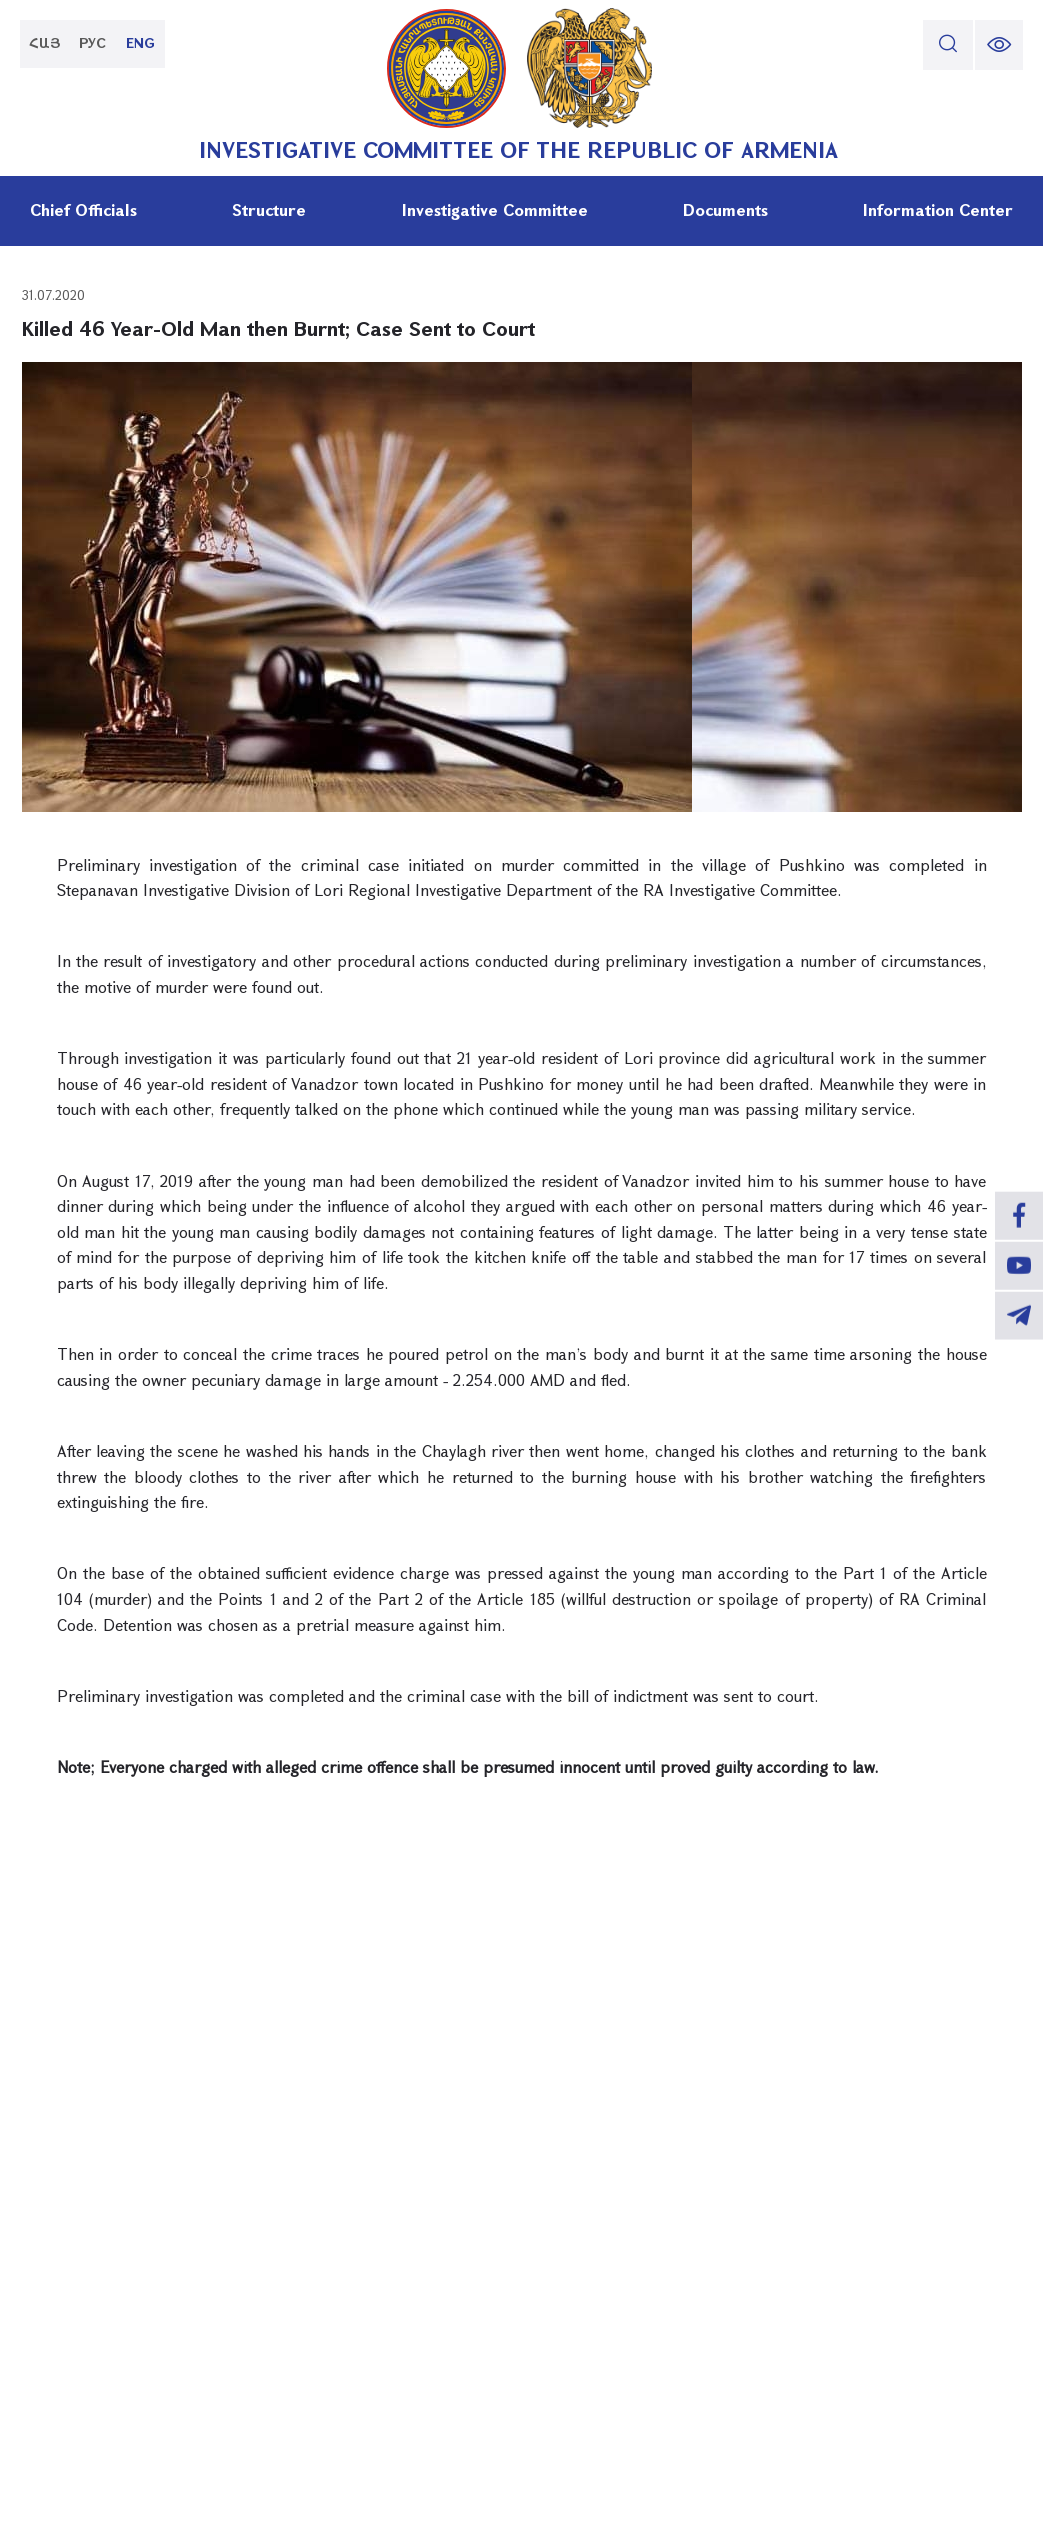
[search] (946, 45)
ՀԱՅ (45, 44)
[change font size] (998, 45)
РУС (95, 44)
